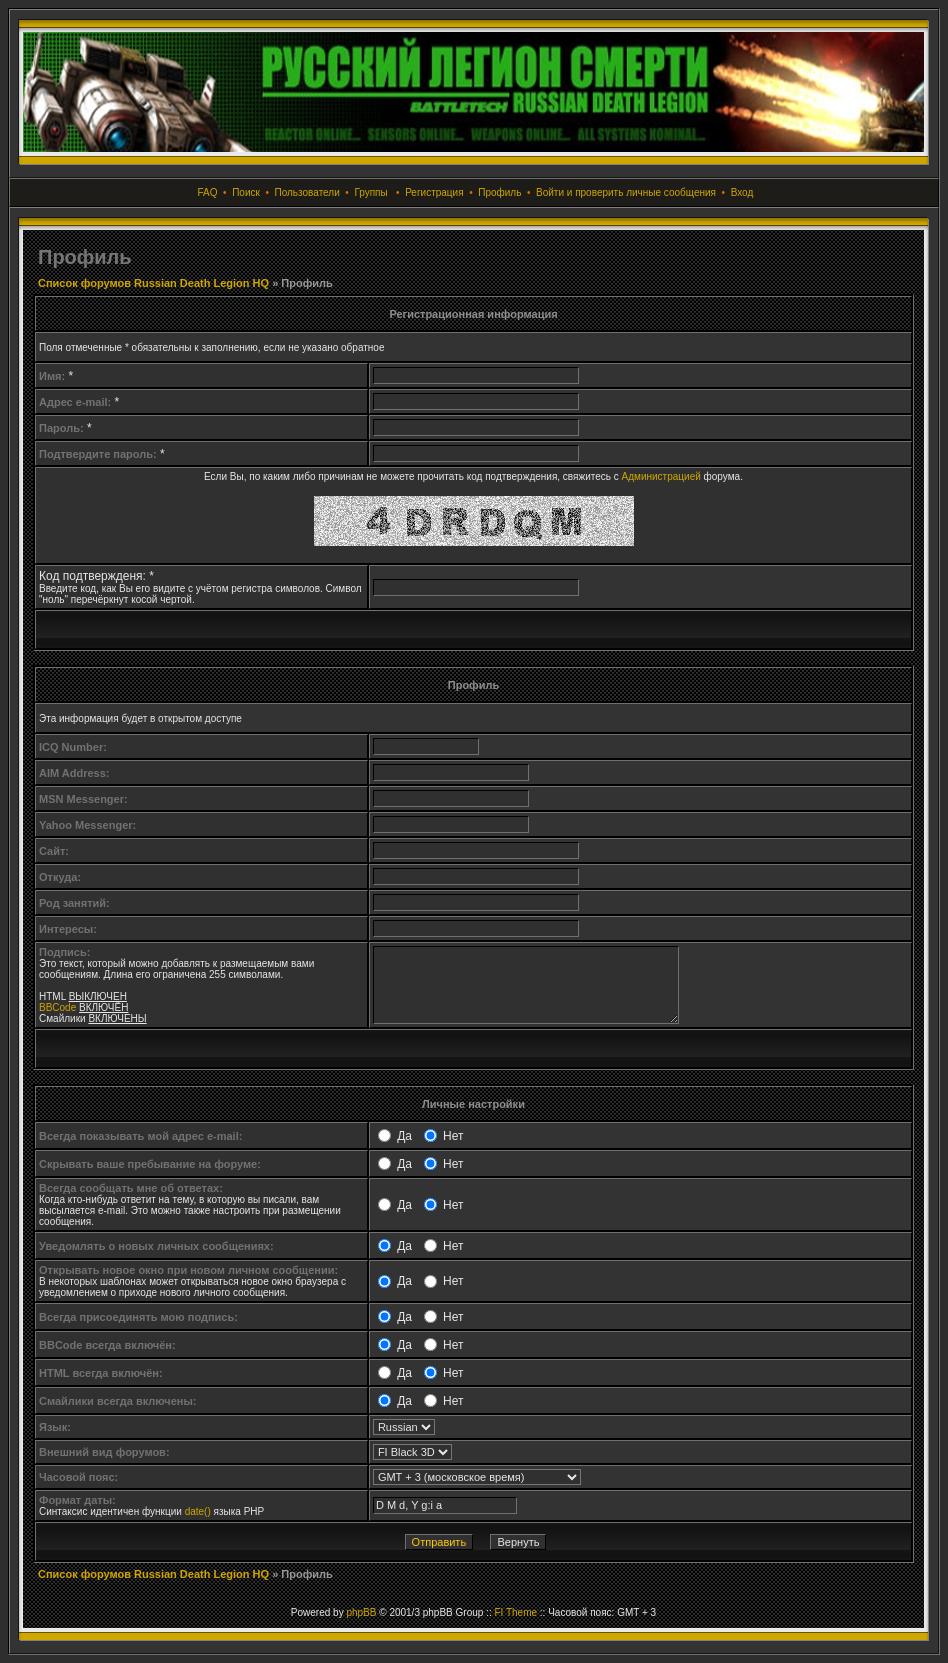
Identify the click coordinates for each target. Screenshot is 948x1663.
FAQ (208, 192)
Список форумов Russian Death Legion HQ (153, 283)
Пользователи (306, 192)
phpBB (361, 1612)
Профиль (499, 192)
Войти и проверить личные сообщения (626, 192)
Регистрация (434, 192)
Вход (742, 192)
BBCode (57, 1007)
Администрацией (661, 476)
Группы (370, 192)
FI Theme (515, 1612)
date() (198, 1511)
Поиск (246, 192)
